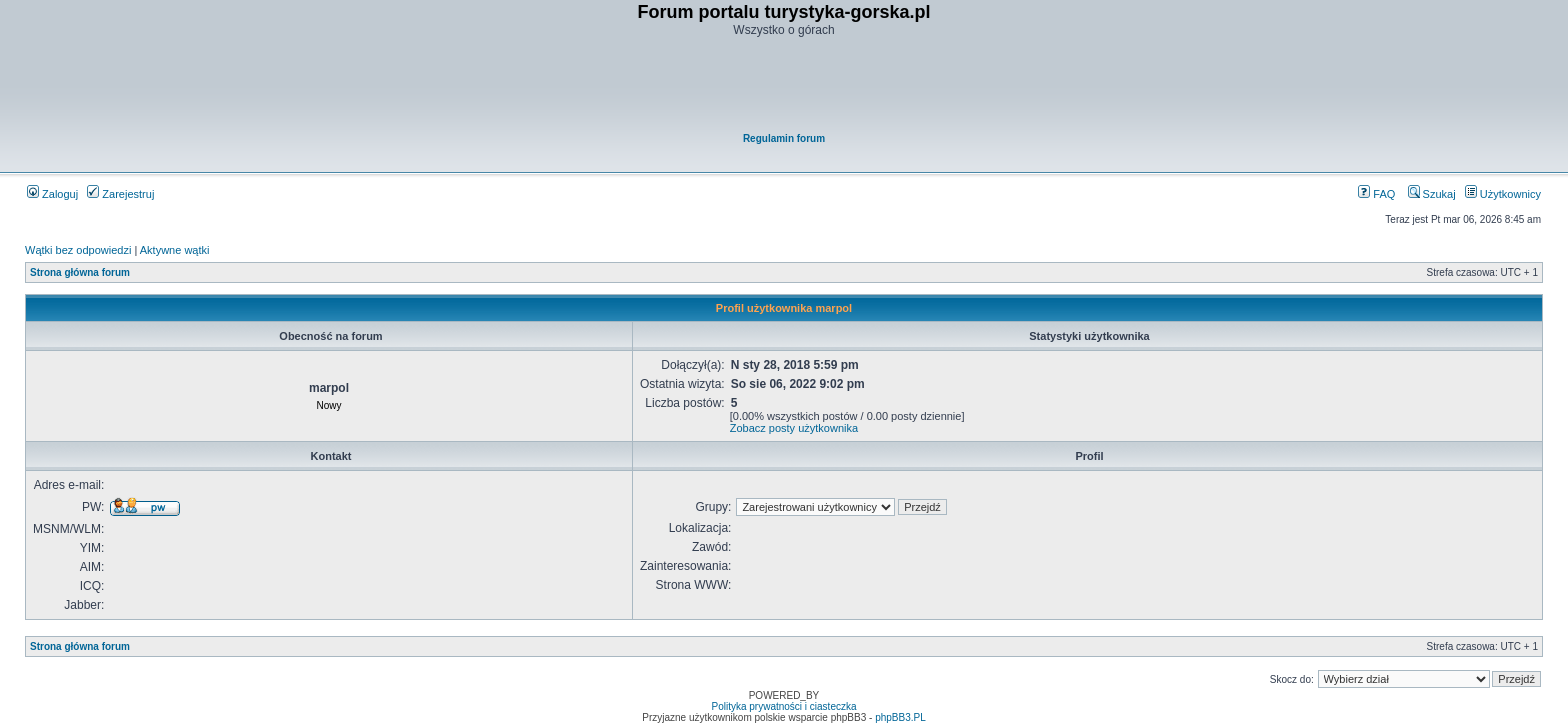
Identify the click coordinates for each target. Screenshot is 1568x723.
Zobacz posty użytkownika (794, 428)
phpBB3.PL (900, 717)
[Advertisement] (785, 86)
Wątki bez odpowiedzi (78, 250)
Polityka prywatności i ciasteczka (783, 706)
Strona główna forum (80, 272)
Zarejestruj (120, 194)
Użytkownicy (1503, 194)
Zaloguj (52, 194)
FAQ (1376, 194)
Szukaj (1432, 194)
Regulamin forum (784, 138)
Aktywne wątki (175, 250)
